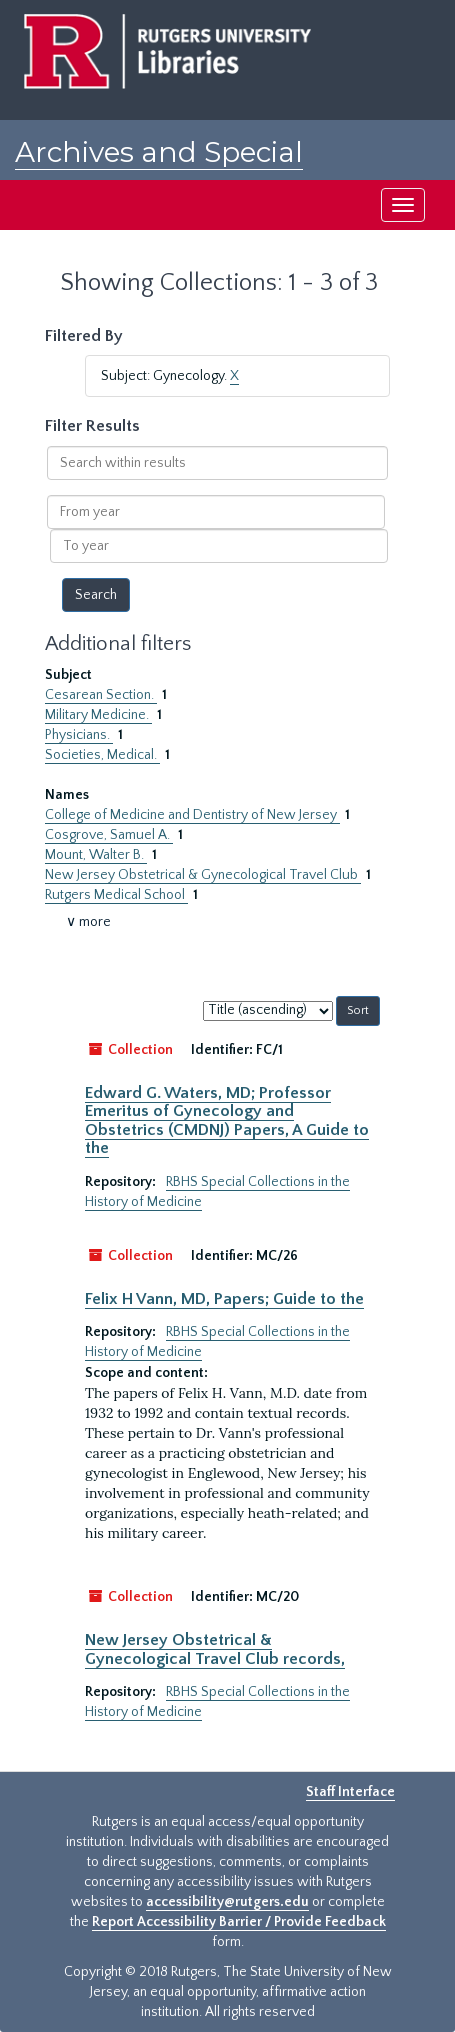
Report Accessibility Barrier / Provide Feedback (239, 1922)
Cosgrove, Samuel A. (109, 835)
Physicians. (79, 735)
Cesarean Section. (101, 695)
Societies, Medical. (102, 755)
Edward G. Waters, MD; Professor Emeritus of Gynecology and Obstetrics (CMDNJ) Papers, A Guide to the (227, 1120)
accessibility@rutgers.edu (227, 1902)
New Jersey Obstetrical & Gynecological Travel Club (203, 875)
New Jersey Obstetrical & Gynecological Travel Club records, (215, 1649)
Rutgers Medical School (116, 895)
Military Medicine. (98, 715)
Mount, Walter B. (96, 855)
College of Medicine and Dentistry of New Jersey (192, 815)
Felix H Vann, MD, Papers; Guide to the (224, 1299)
